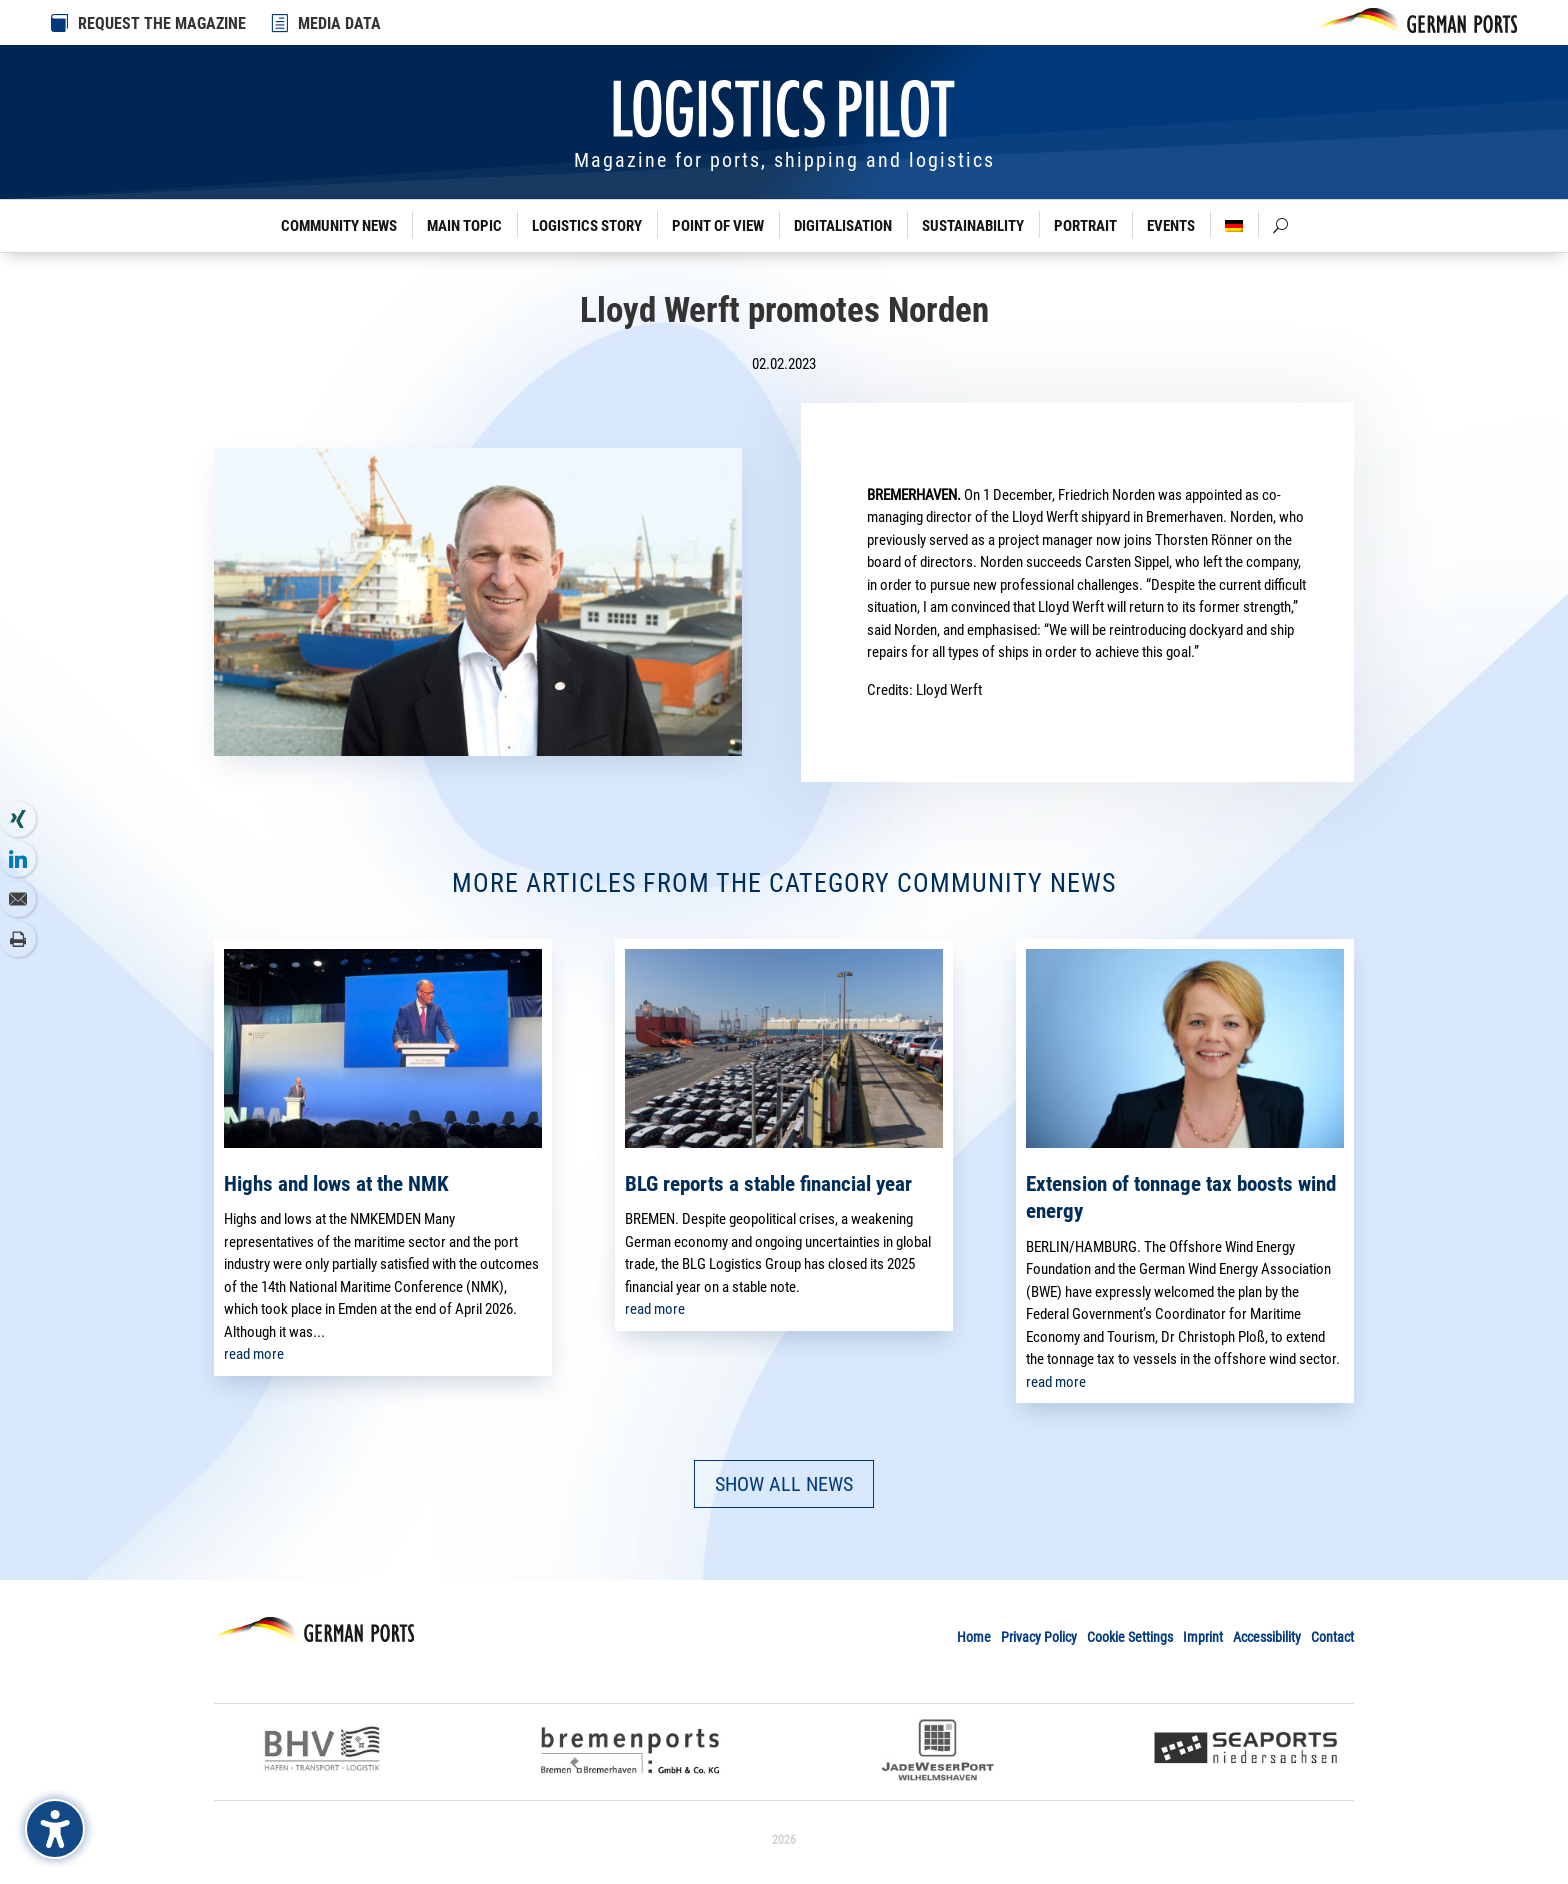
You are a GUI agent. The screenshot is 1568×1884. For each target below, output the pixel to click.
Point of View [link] (718, 226)
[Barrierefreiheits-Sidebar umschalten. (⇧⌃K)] (55, 1829)
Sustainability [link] (973, 226)
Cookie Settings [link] (1130, 1637)
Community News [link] (339, 226)
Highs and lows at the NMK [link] (336, 1184)
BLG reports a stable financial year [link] (768, 1184)
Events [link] (1171, 226)
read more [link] (254, 1354)
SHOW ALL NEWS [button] (784, 1484)
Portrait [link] (1085, 226)
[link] (281, 23)
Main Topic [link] (464, 226)
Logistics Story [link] (587, 226)
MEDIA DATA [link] (339, 23)
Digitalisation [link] (843, 226)
